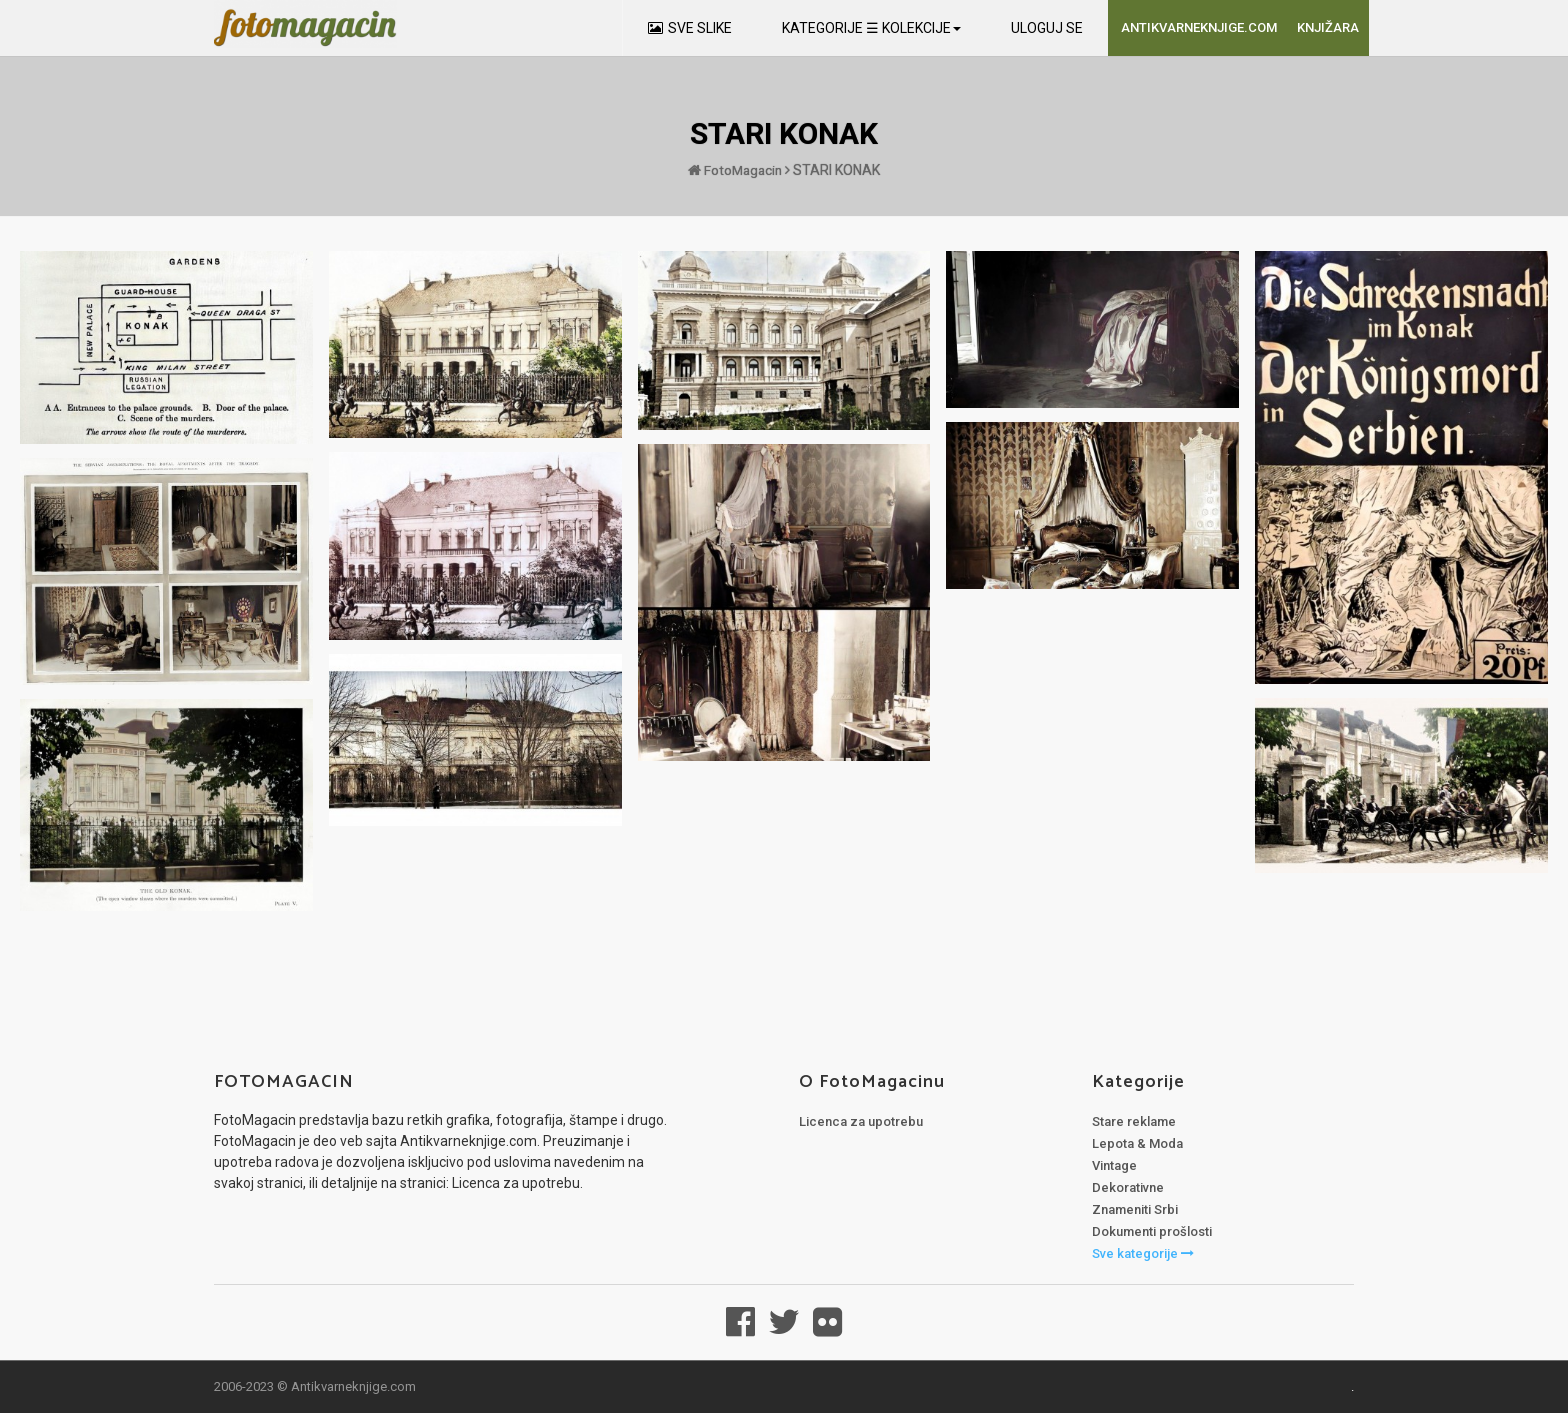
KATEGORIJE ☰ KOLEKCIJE (871, 28)
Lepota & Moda (1137, 1143)
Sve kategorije (1143, 1253)
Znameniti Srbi (1135, 1209)
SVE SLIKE (690, 28)
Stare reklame (1134, 1121)
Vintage (1114, 1165)
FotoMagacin (735, 170)
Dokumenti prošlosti (1152, 1231)
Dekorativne (1128, 1187)
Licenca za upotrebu (861, 1121)
